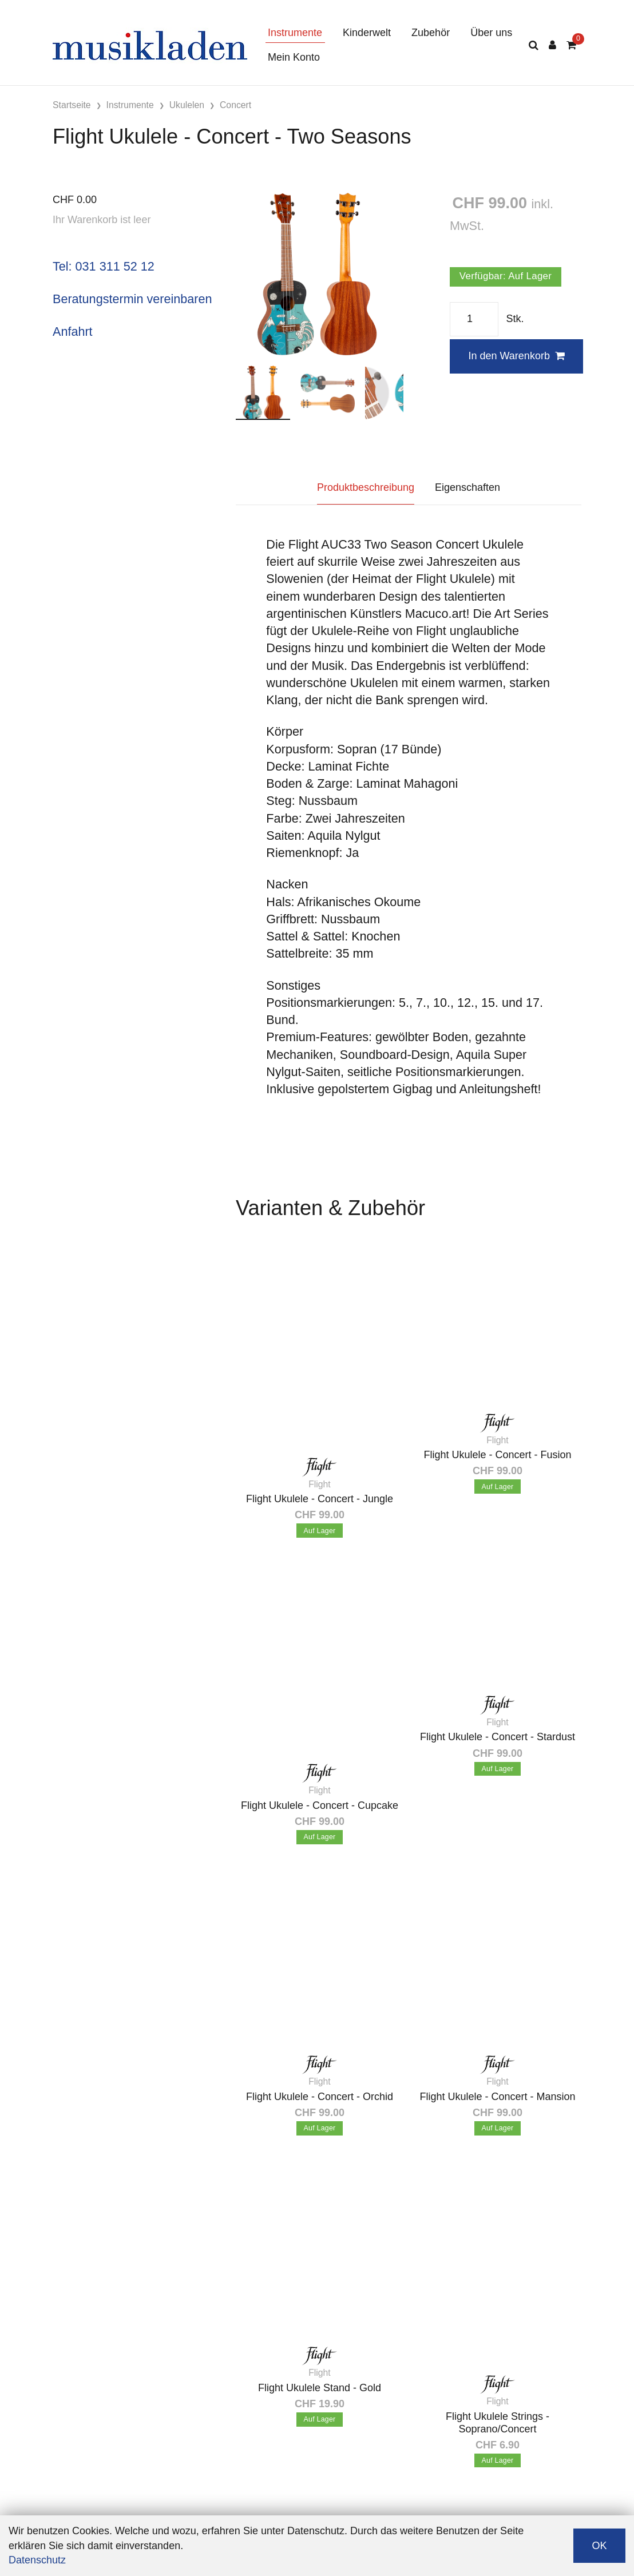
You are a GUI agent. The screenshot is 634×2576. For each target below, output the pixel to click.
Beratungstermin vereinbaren (132, 299)
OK (599, 2545)
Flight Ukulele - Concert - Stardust (497, 1737)
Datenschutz (37, 2560)
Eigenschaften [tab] (467, 487)
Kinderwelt (367, 32)
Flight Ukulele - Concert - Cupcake (319, 1805)
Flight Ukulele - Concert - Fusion (497, 1454)
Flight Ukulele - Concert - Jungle (319, 1499)
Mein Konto (294, 57)
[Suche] (534, 45)
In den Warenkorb (516, 356)
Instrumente (295, 32)
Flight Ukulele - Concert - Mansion (497, 2096)
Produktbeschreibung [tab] (365, 487)
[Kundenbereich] (552, 45)
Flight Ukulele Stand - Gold (319, 2388)
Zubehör (430, 32)
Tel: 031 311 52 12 (103, 266)
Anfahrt (73, 331)
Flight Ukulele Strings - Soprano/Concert (497, 2423)
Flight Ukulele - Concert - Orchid (319, 2096)
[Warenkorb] (571, 45)
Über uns (491, 32)
